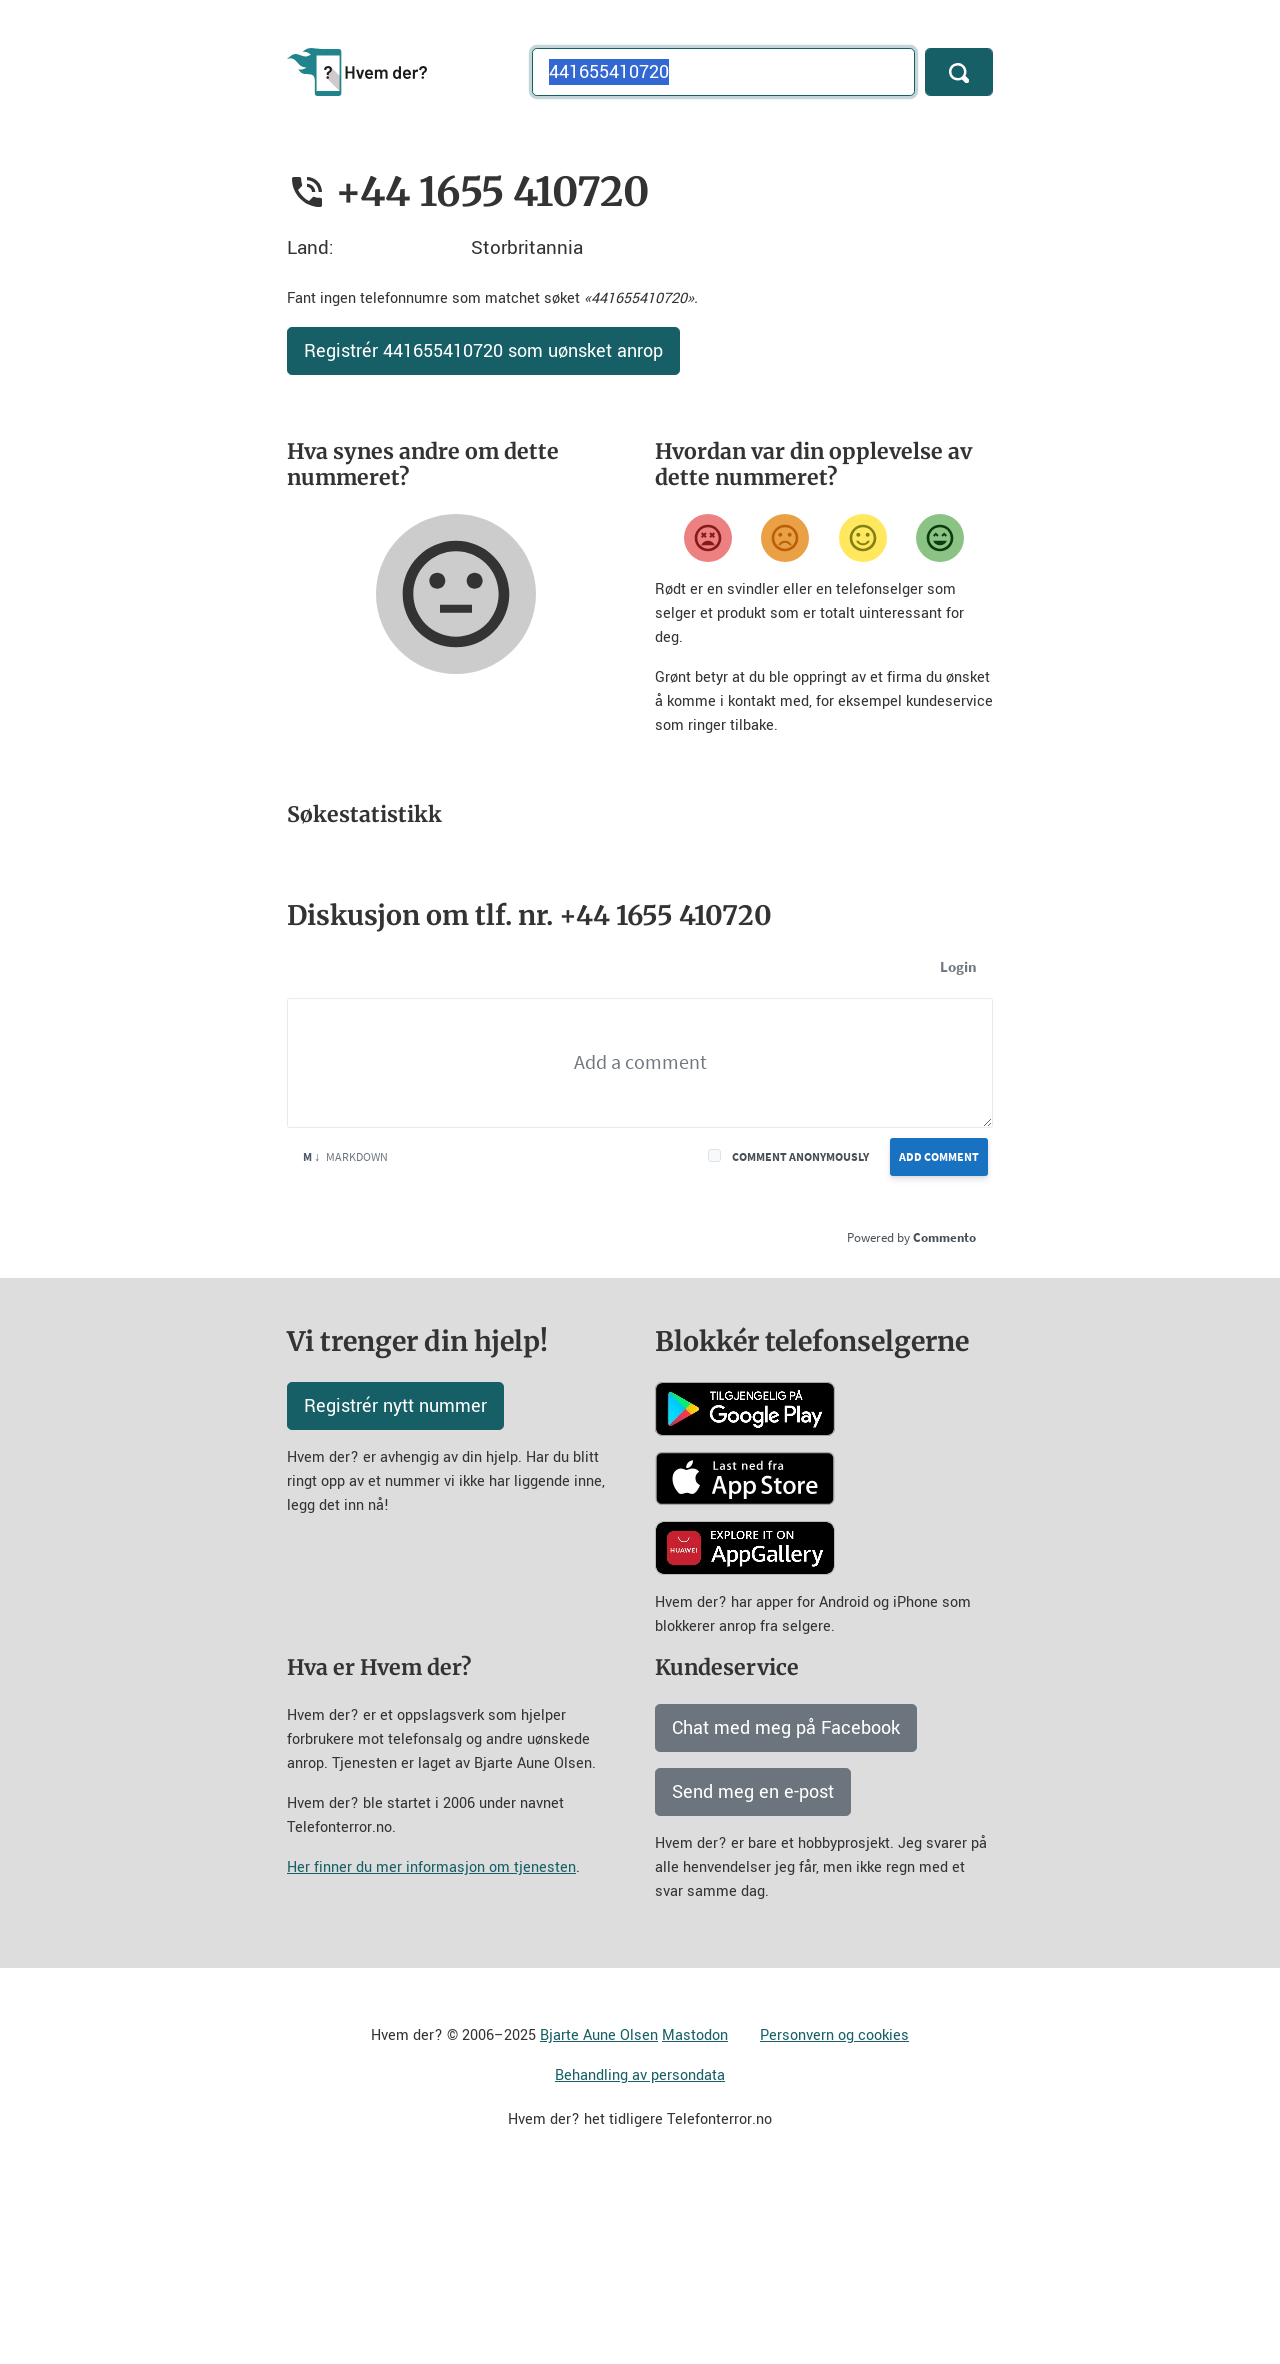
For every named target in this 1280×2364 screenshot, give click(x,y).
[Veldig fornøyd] (940, 538)
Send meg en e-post (753, 1968)
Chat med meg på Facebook (786, 1904)
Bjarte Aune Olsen (599, 2211)
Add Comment (939, 1332)
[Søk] (959, 72)
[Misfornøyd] (785, 538)
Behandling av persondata (640, 2251)
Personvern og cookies (834, 2211)
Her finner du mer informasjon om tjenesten (431, 2043)
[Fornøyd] (863, 538)
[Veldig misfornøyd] (708, 538)
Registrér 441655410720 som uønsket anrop (483, 351)
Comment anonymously (800, 1332)
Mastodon (695, 2211)
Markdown (345, 1332)
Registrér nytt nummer (395, 1582)
